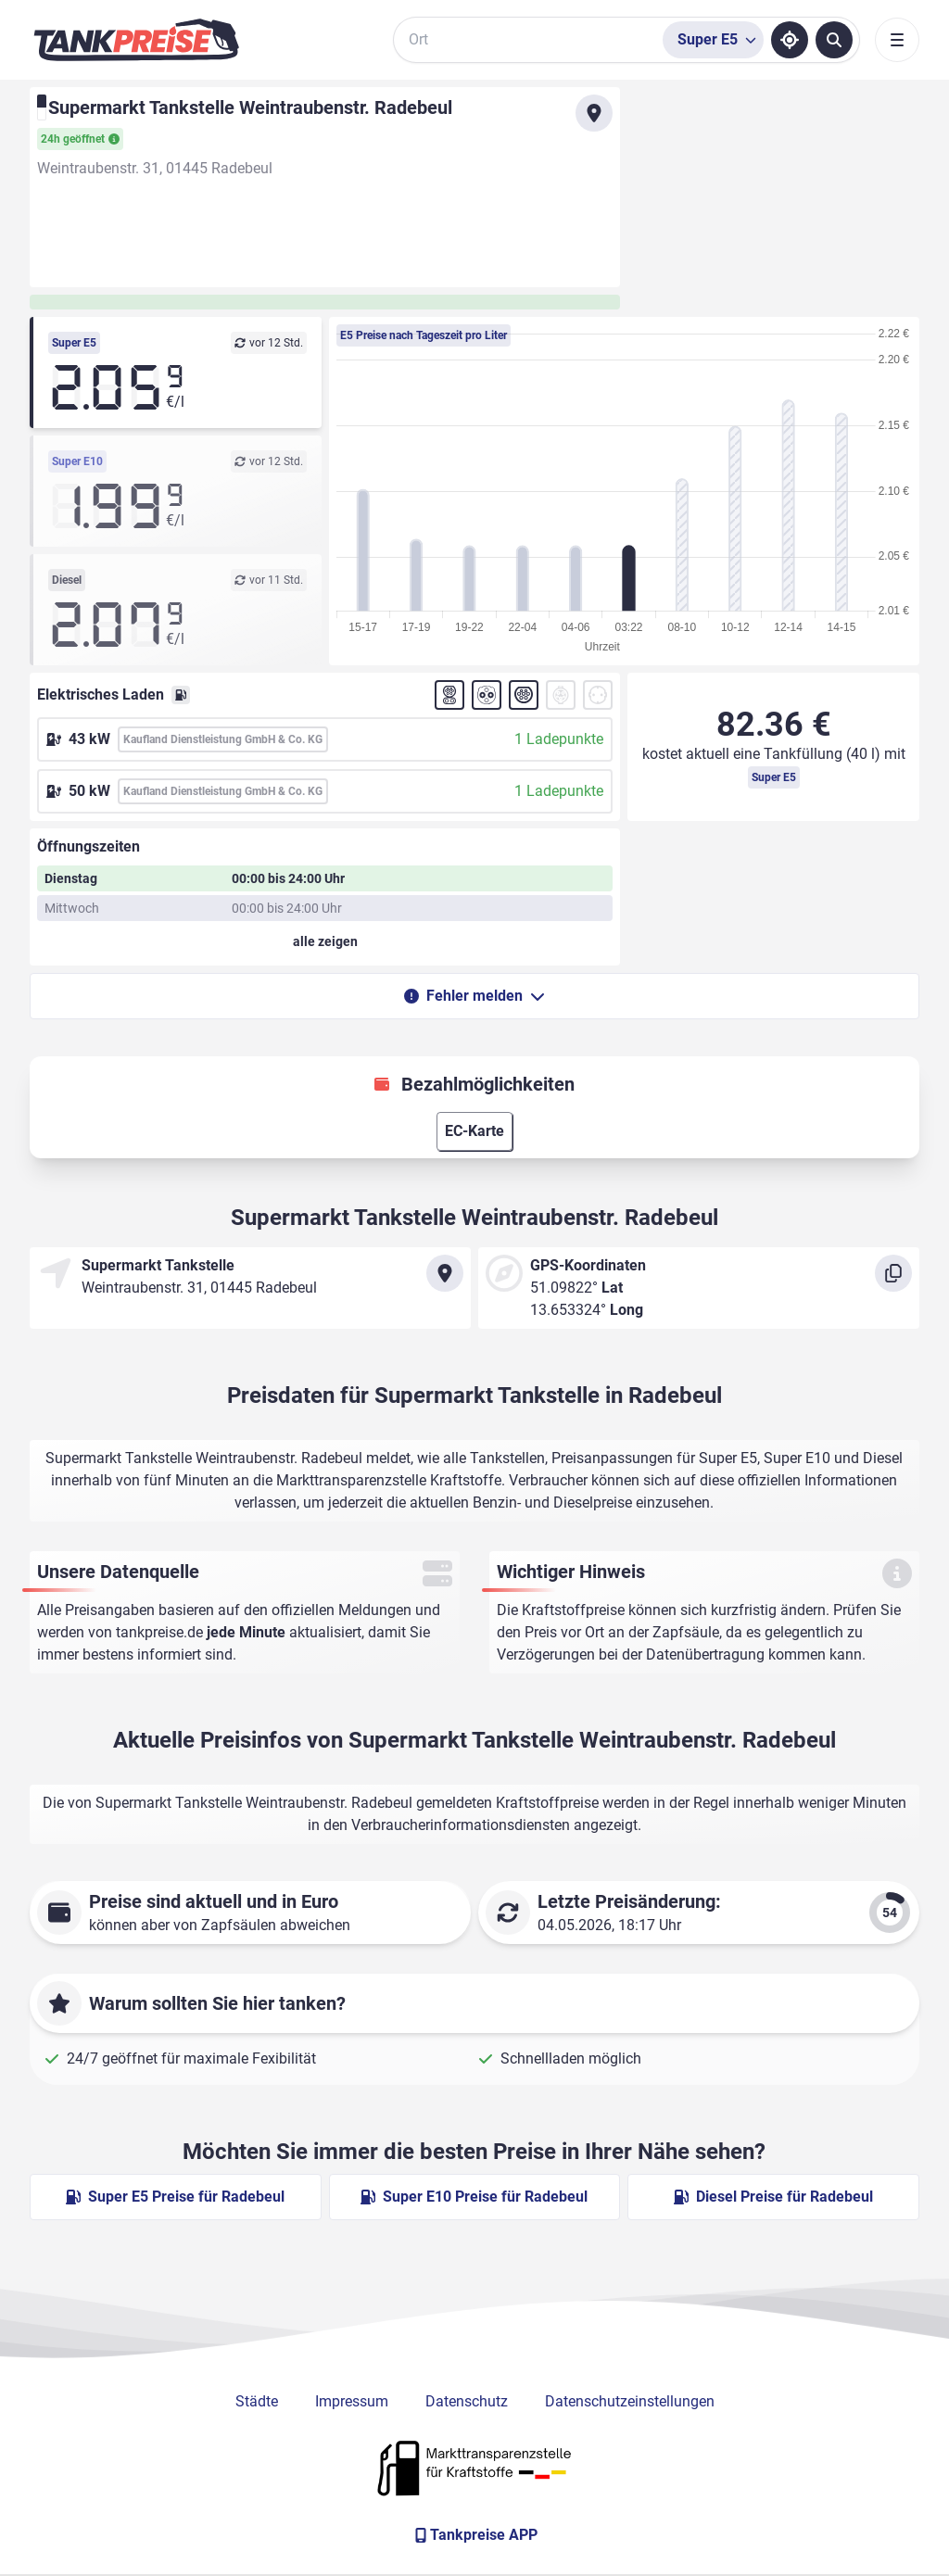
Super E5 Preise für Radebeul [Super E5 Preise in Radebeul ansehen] (175, 2196)
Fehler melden (474, 995)
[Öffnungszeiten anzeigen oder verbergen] (325, 941)
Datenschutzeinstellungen (630, 2401)
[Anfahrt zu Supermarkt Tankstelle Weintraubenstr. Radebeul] (594, 113)
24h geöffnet (80, 139)
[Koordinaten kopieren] (893, 1273)
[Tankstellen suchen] (834, 39)
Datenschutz (466, 2401)
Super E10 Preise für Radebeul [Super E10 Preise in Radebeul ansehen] (474, 2196)
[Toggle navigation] (897, 40)
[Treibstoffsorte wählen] (713, 39)
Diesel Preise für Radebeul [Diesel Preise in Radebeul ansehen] (773, 2196)
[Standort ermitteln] (789, 39)
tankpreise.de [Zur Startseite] (159, 1632)
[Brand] (136, 40)
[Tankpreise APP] (474, 2535)
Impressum (351, 2401)
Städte (256, 2401)
